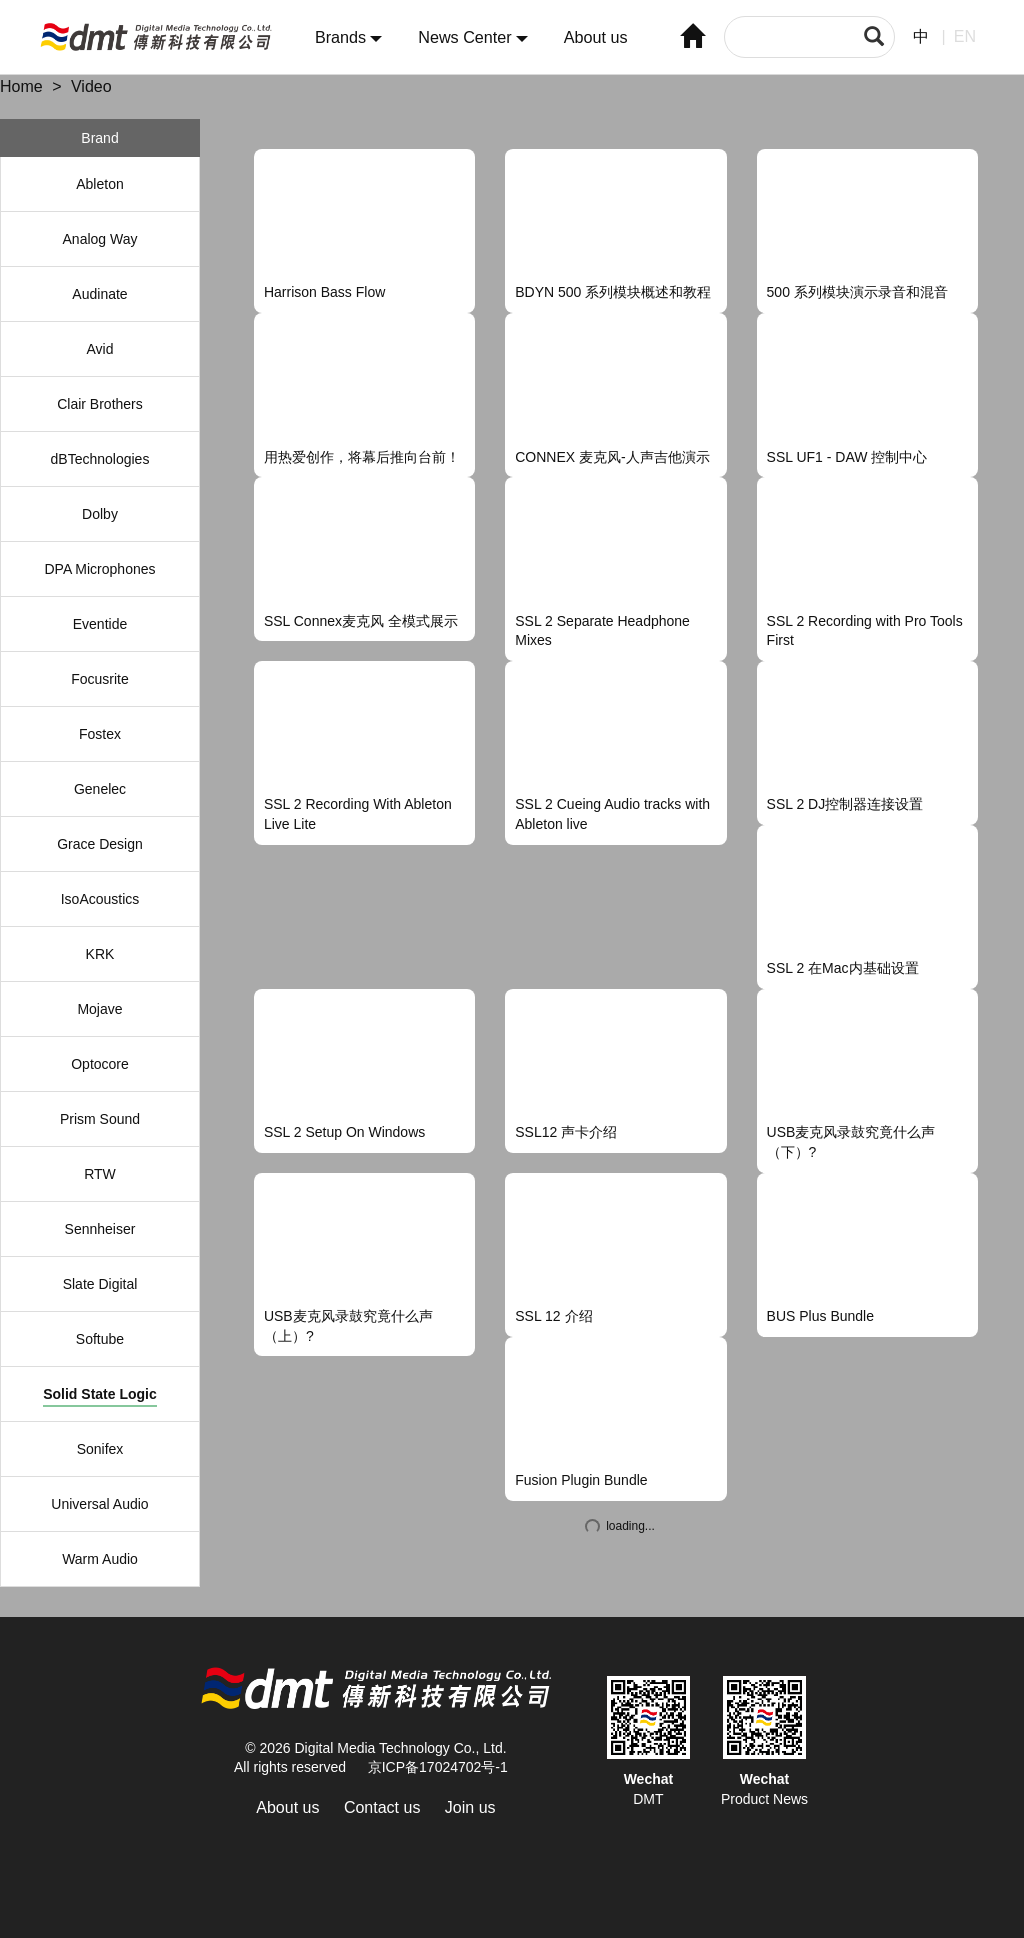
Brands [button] (348, 37)
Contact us (382, 1807)
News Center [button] (473, 37)
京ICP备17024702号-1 (438, 1767)
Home (21, 86)
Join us (470, 1807)
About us (596, 37)
